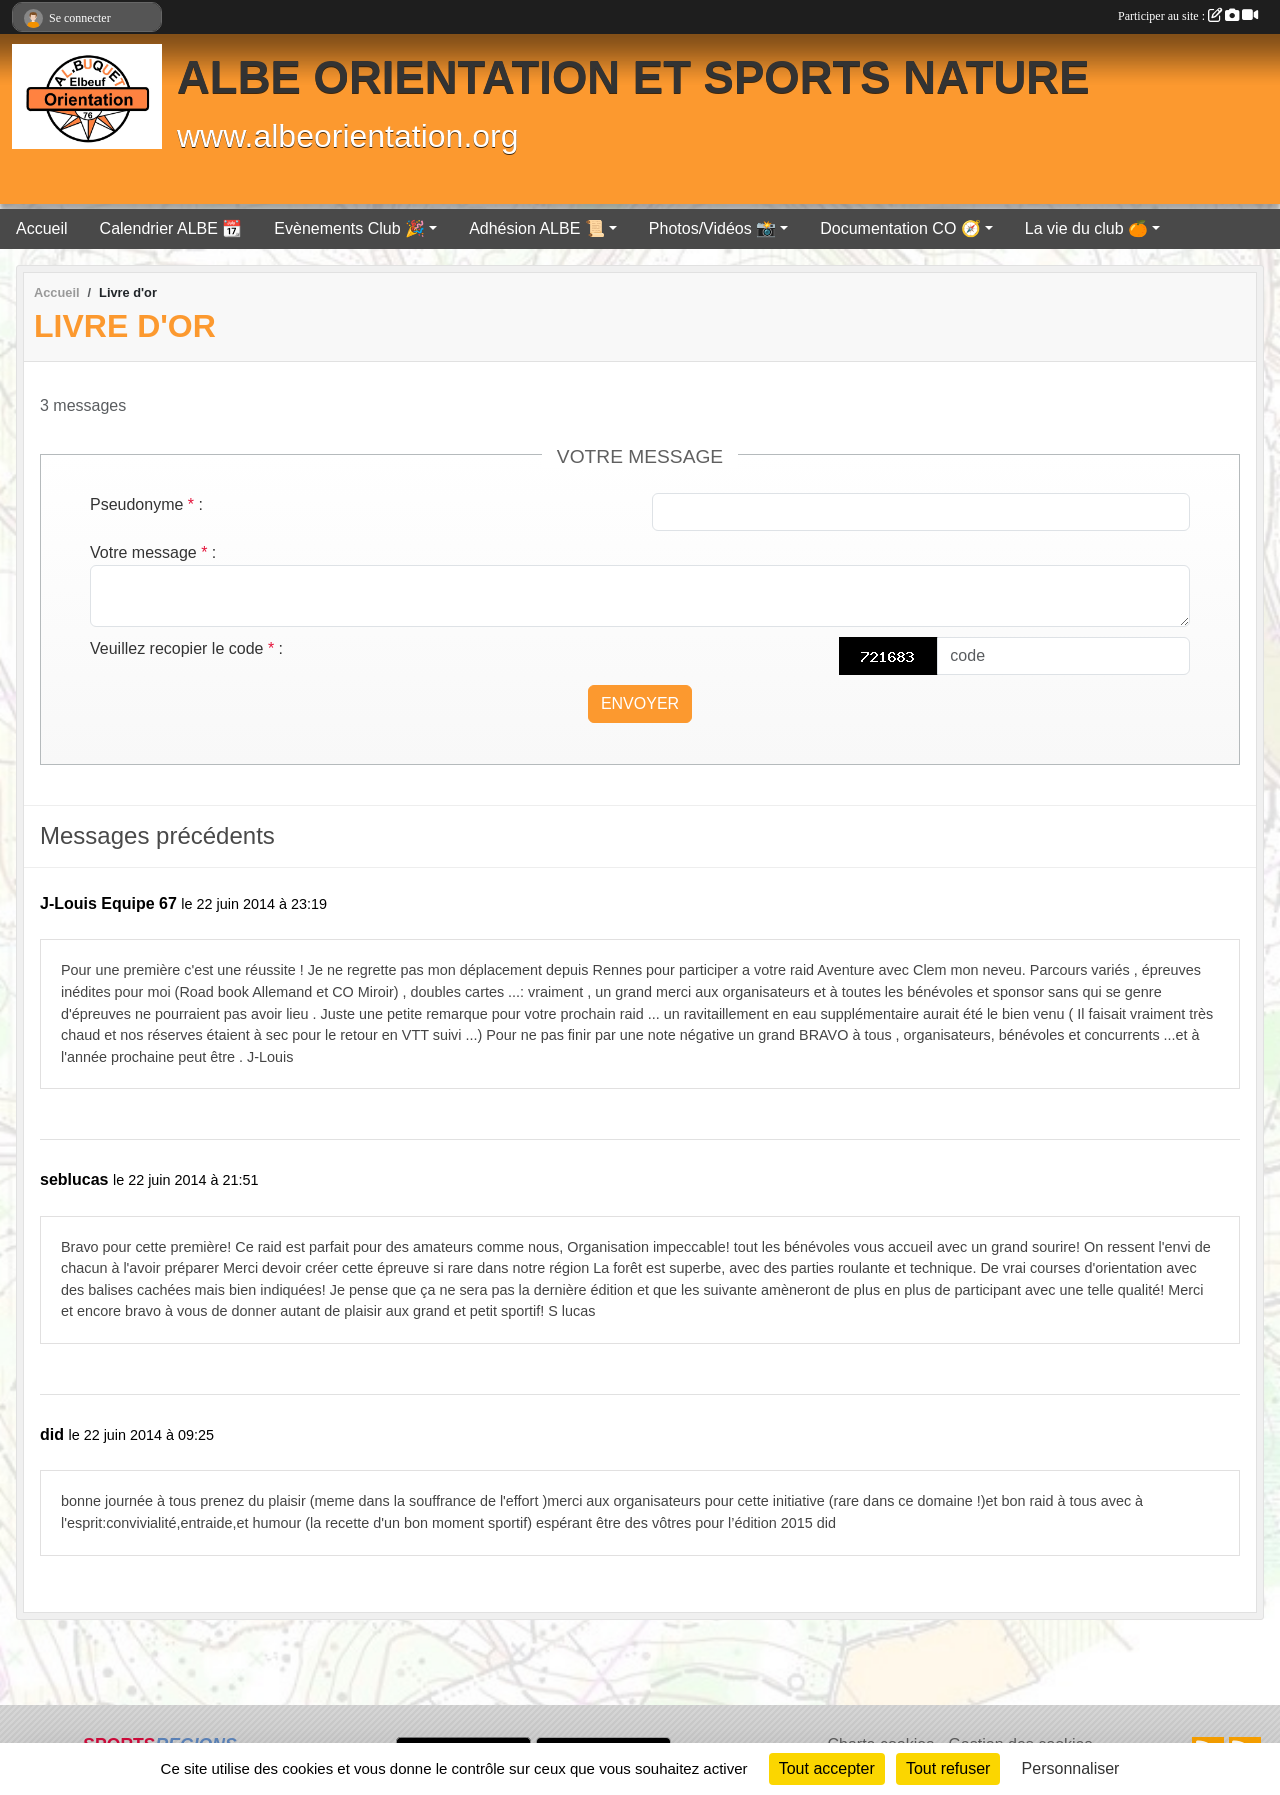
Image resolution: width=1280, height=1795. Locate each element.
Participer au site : (1188, 16)
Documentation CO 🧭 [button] (900, 228)
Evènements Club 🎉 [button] (349, 228)
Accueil (42, 228)
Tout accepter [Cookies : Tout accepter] (827, 1768)
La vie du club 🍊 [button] (1086, 228)
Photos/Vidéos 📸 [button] (712, 228)
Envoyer (640, 703)
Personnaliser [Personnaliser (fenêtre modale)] (1071, 1768)
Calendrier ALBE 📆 (171, 228)
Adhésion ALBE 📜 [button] (537, 228)
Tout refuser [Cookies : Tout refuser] (948, 1768)
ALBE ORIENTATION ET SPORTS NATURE (633, 77)
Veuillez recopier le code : (186, 648)
